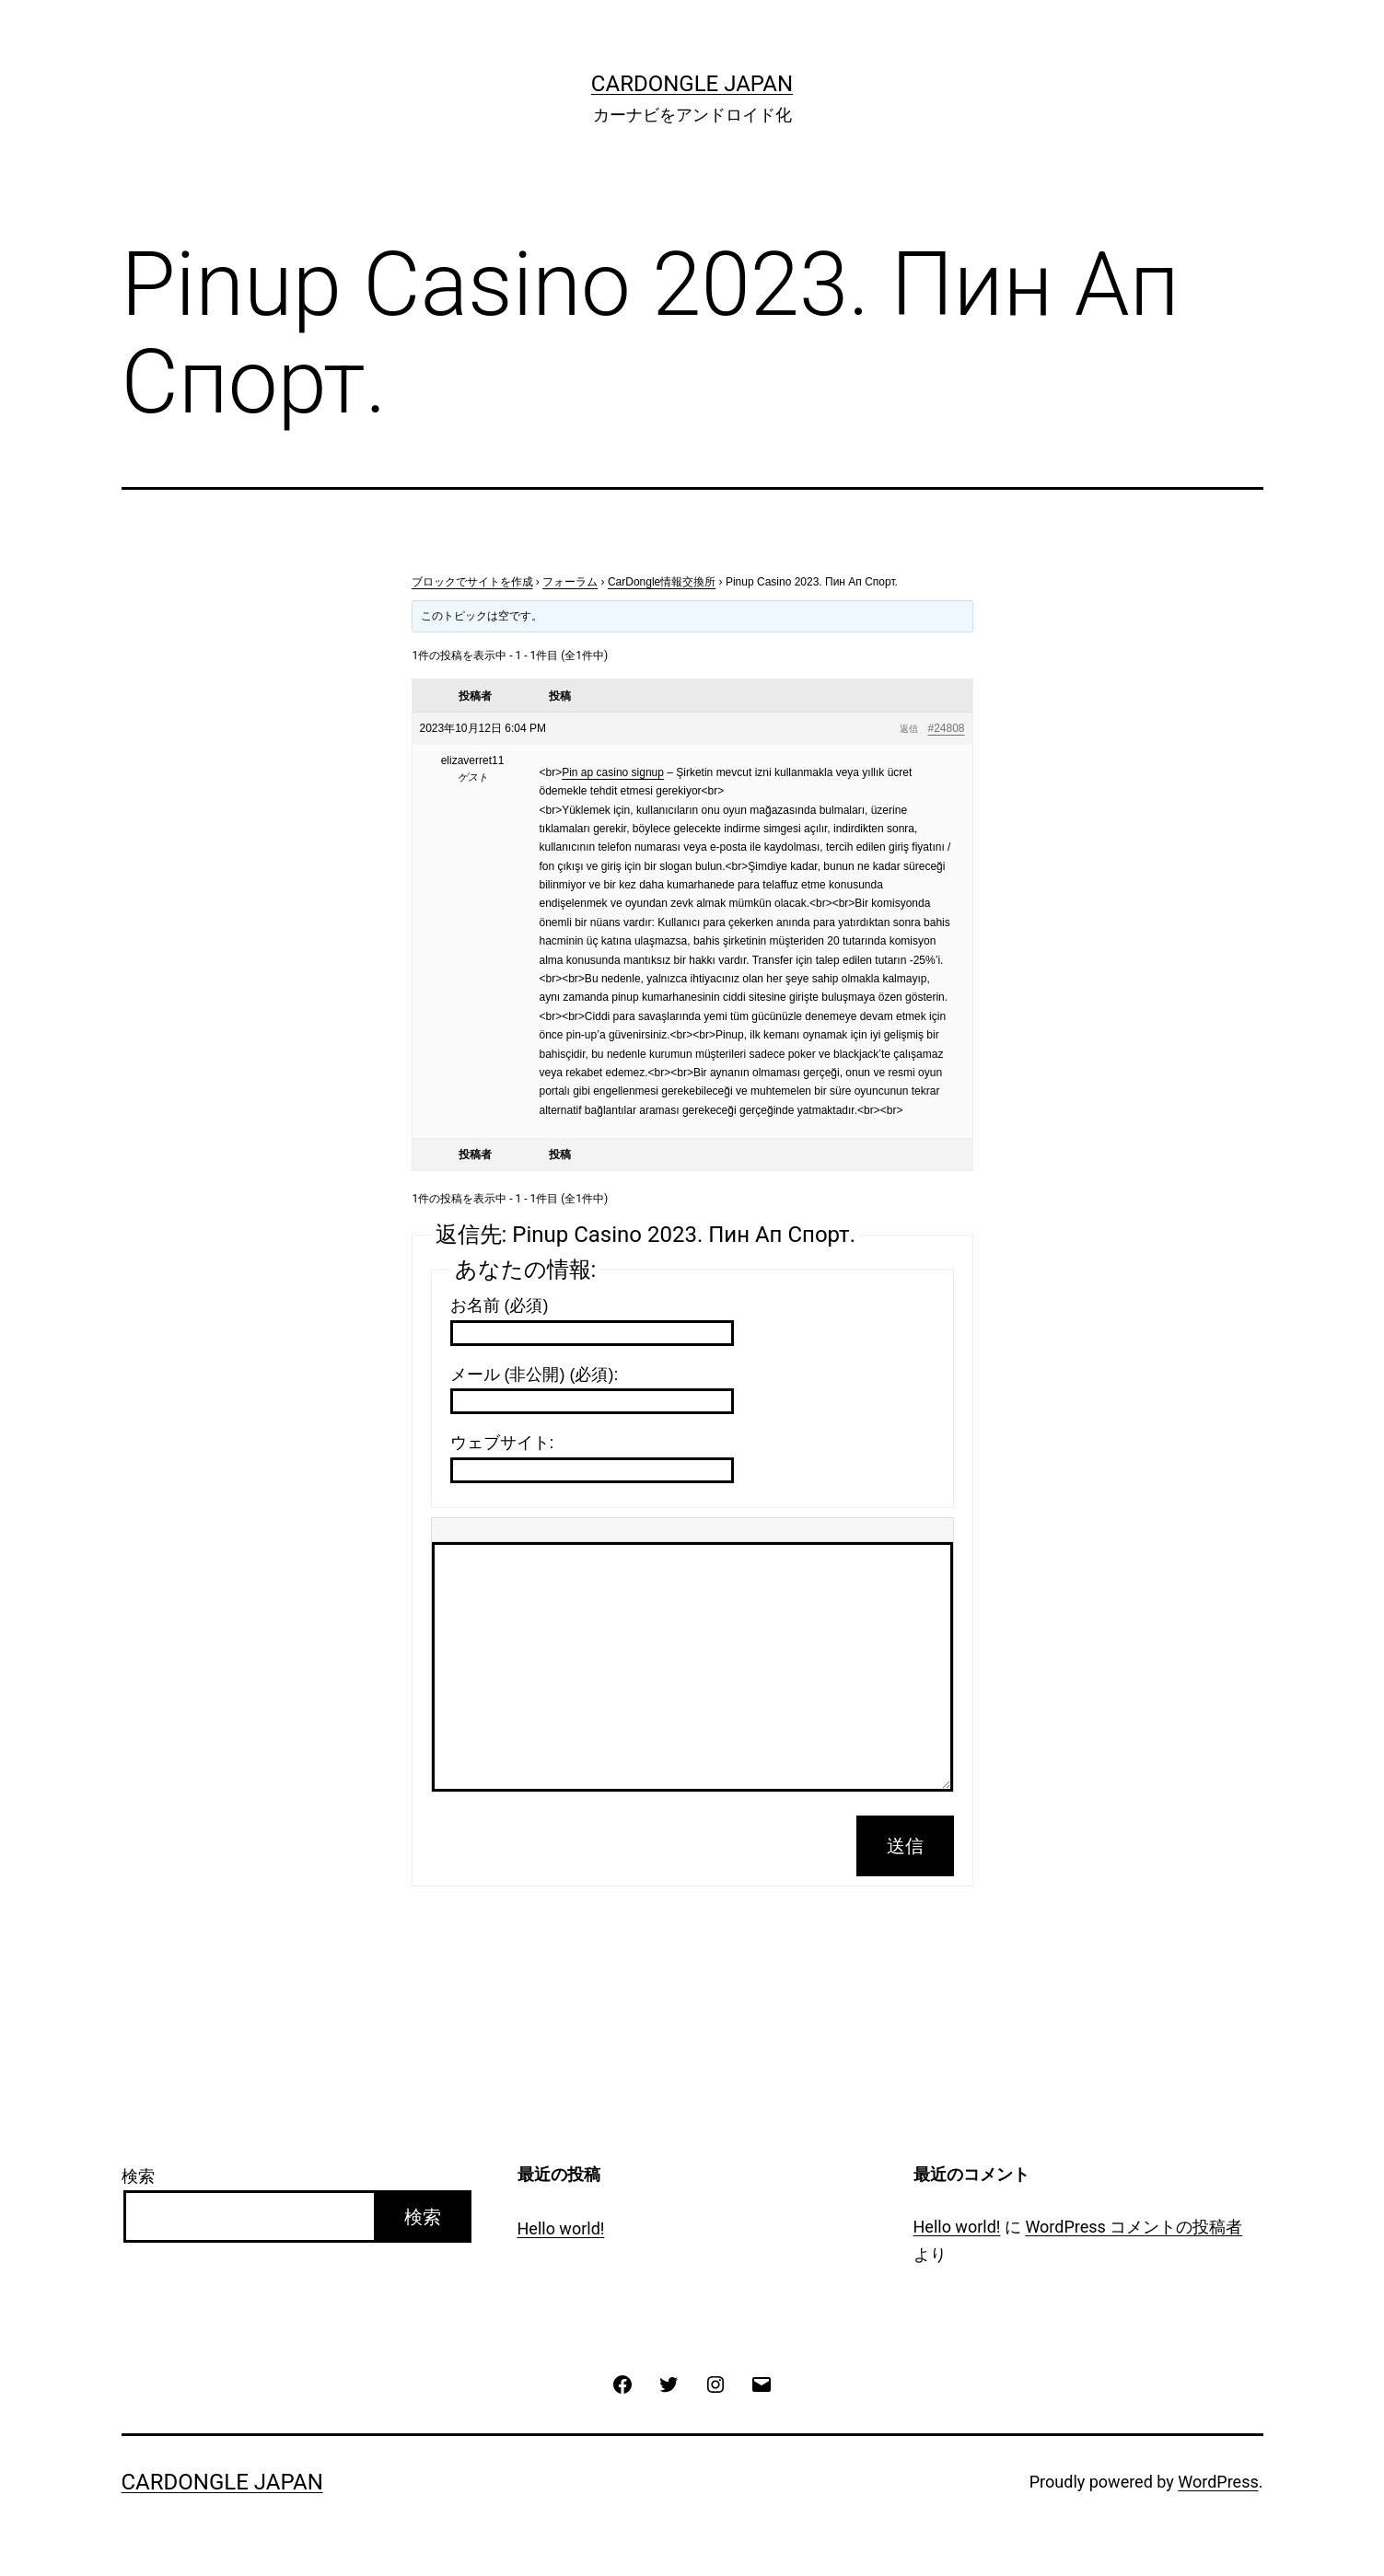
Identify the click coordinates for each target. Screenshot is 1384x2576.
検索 (138, 2176)
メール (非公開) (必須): (534, 1374)
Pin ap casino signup (613, 772)
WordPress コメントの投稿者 (1133, 2226)
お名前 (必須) (499, 1305)
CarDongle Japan (692, 84)
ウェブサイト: (502, 1442)
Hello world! (561, 2228)
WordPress (1218, 2481)
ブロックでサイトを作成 (472, 581)
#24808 (945, 728)
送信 (905, 1846)
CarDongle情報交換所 (661, 581)
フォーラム (570, 581)
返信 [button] (909, 729)
